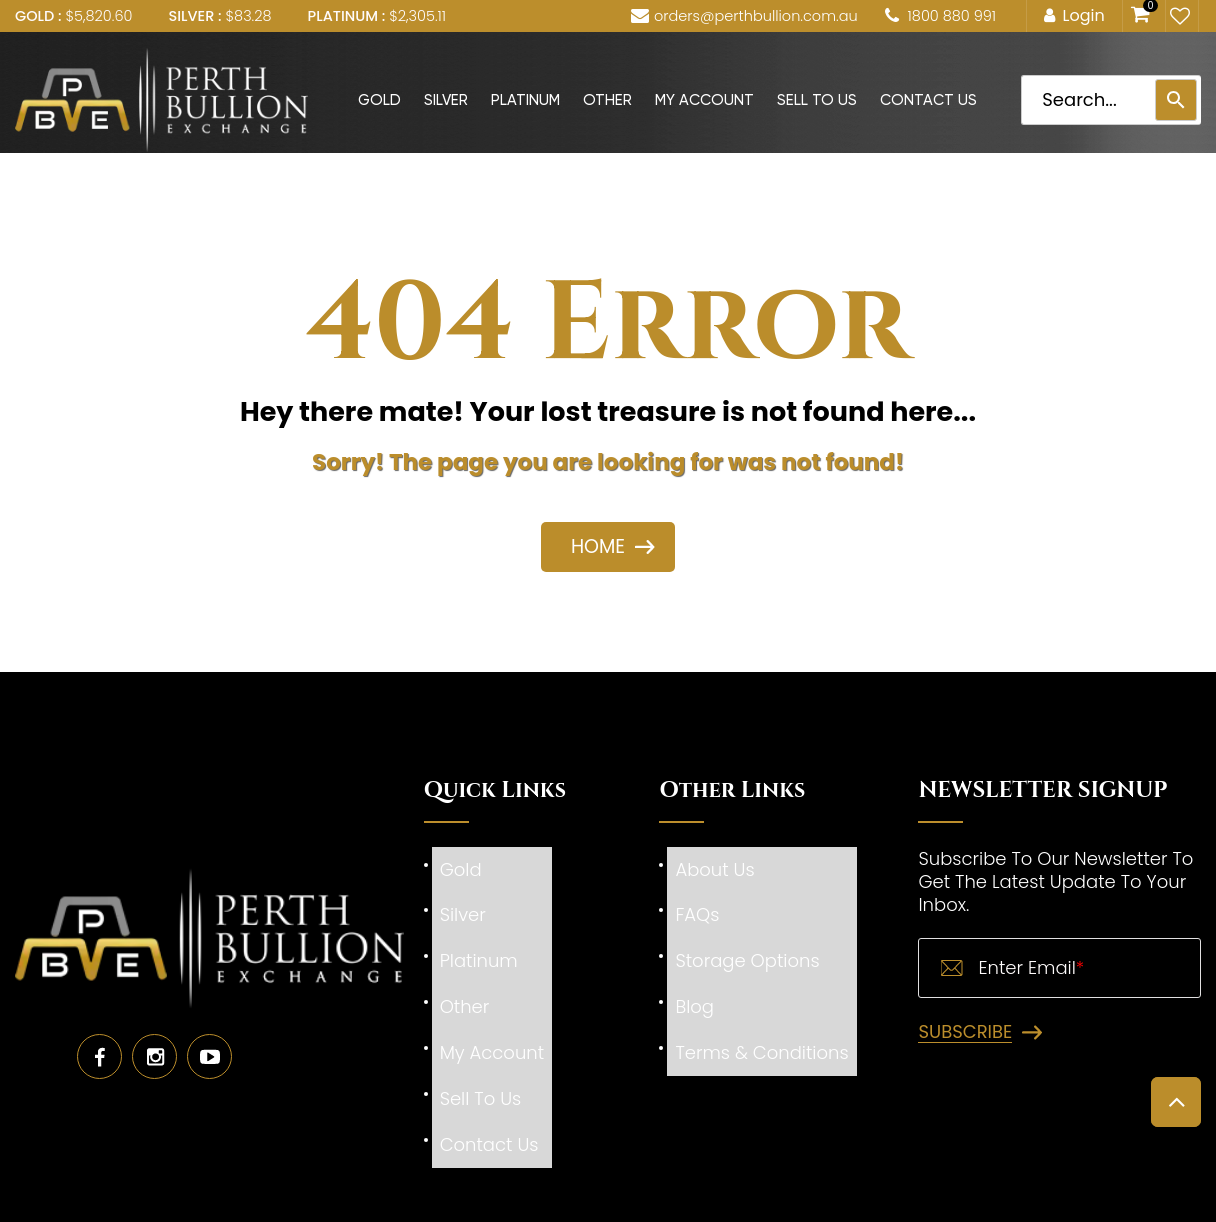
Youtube (209, 1015)
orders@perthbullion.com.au (756, 16)
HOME (598, 546)
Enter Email (1031, 968)
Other (607, 100)
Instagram (154, 1015)
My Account (704, 100)
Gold (379, 100)
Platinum (525, 100)
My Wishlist (1178, 16)
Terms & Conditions (761, 999)
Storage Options (747, 931)
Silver (446, 100)
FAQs (697, 897)
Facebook (99, 1015)
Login (1084, 15)
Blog (694, 965)
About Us (714, 863)
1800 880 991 (952, 16)
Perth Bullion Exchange (554, 1206)
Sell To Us (817, 100)
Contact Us (928, 100)
